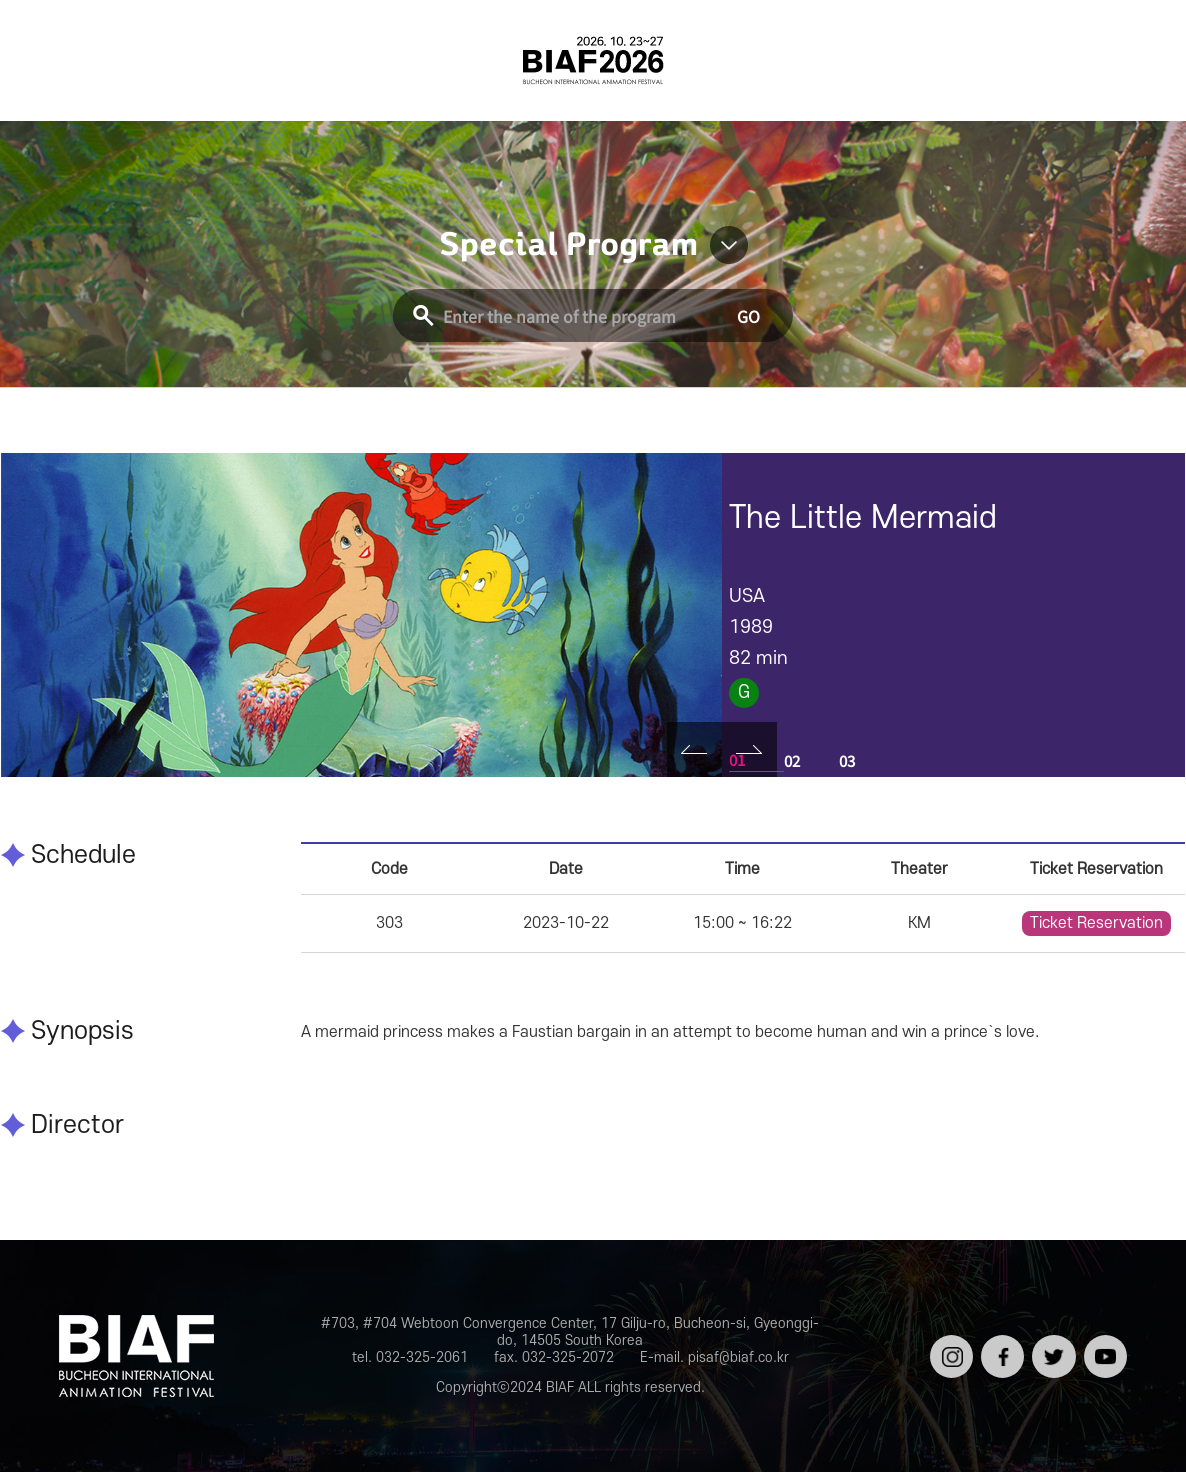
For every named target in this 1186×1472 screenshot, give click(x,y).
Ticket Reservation (1096, 923)
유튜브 (1103, 1342)
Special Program (568, 245)
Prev (694, 749)
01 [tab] (737, 759)
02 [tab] (792, 760)
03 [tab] (847, 760)
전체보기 (55, 60)
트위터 (1051, 1342)
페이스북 (1000, 1350)
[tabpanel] (361, 615)
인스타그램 (949, 1350)
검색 (1131, 60)
